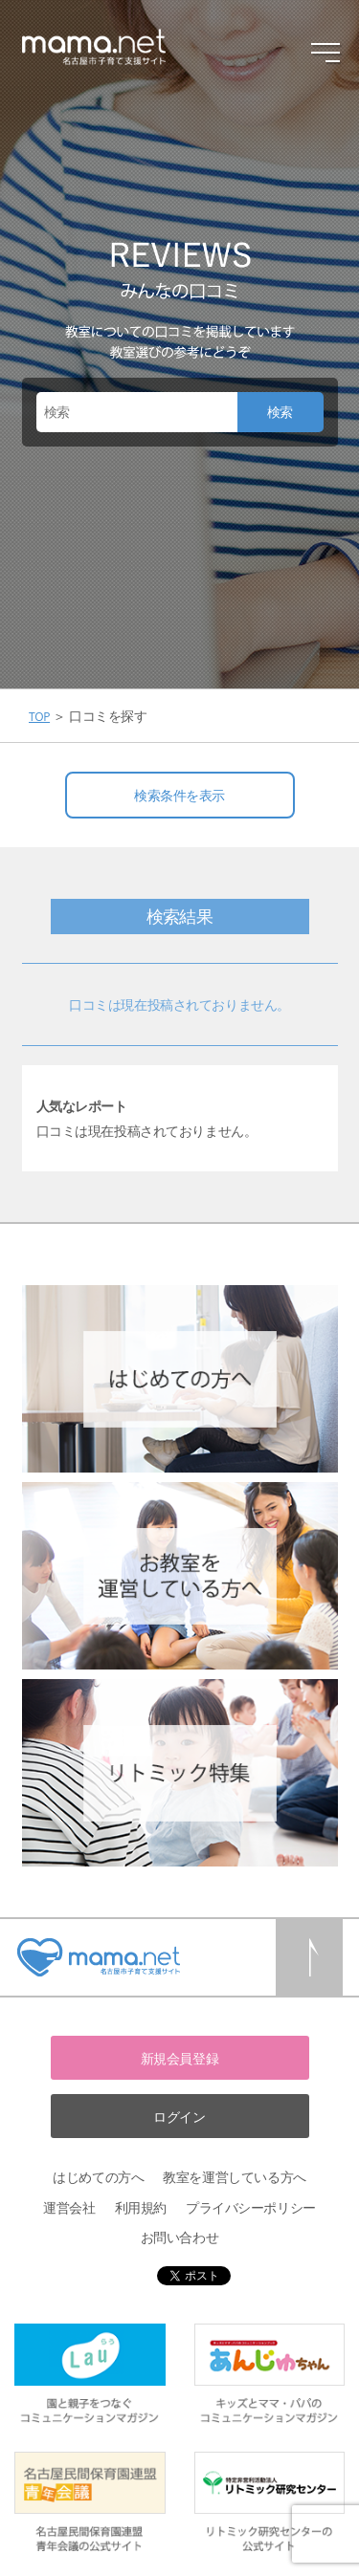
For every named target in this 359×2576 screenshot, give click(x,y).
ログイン (179, 2116)
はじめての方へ (98, 2177)
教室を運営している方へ (234, 2177)
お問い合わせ (179, 2237)
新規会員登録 (179, 2058)
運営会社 (69, 2207)
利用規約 (141, 2207)
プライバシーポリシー (251, 2207)
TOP (39, 717)
